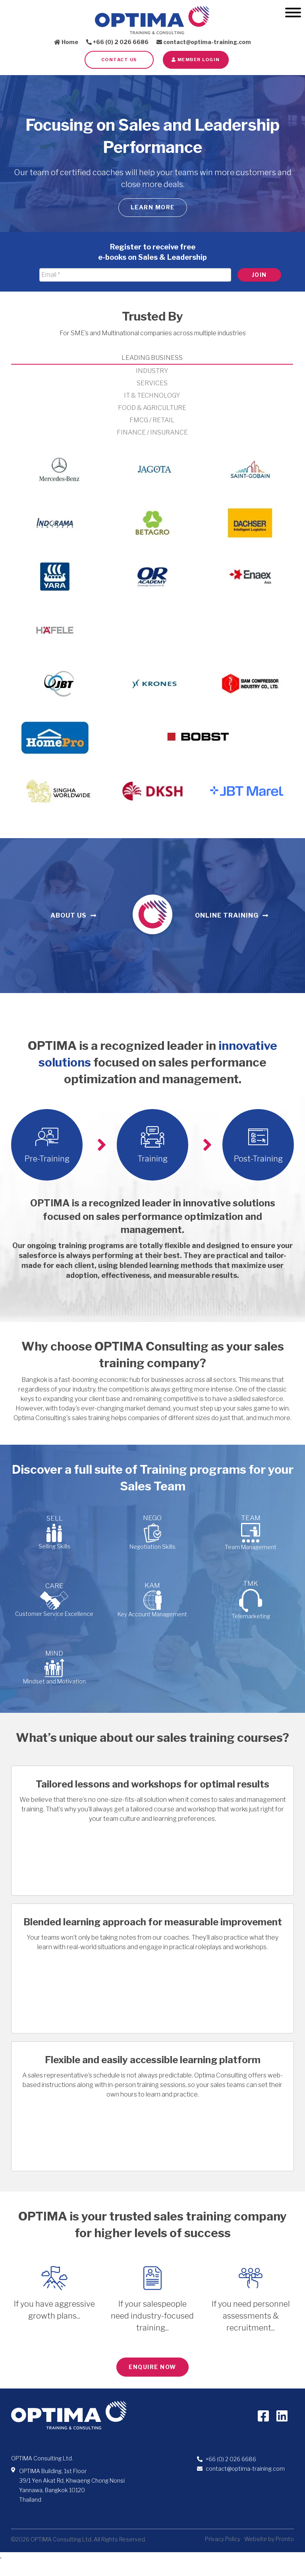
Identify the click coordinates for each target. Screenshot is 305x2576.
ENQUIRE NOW (152, 2366)
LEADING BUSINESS (152, 357)
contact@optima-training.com (203, 42)
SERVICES (152, 383)
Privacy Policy (222, 2538)
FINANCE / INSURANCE (152, 432)
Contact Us (119, 59)
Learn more (153, 207)
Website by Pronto (269, 2538)
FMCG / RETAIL (152, 420)
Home (66, 42)
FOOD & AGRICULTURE (152, 408)
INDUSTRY (152, 371)
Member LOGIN (196, 59)
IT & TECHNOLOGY (152, 395)
